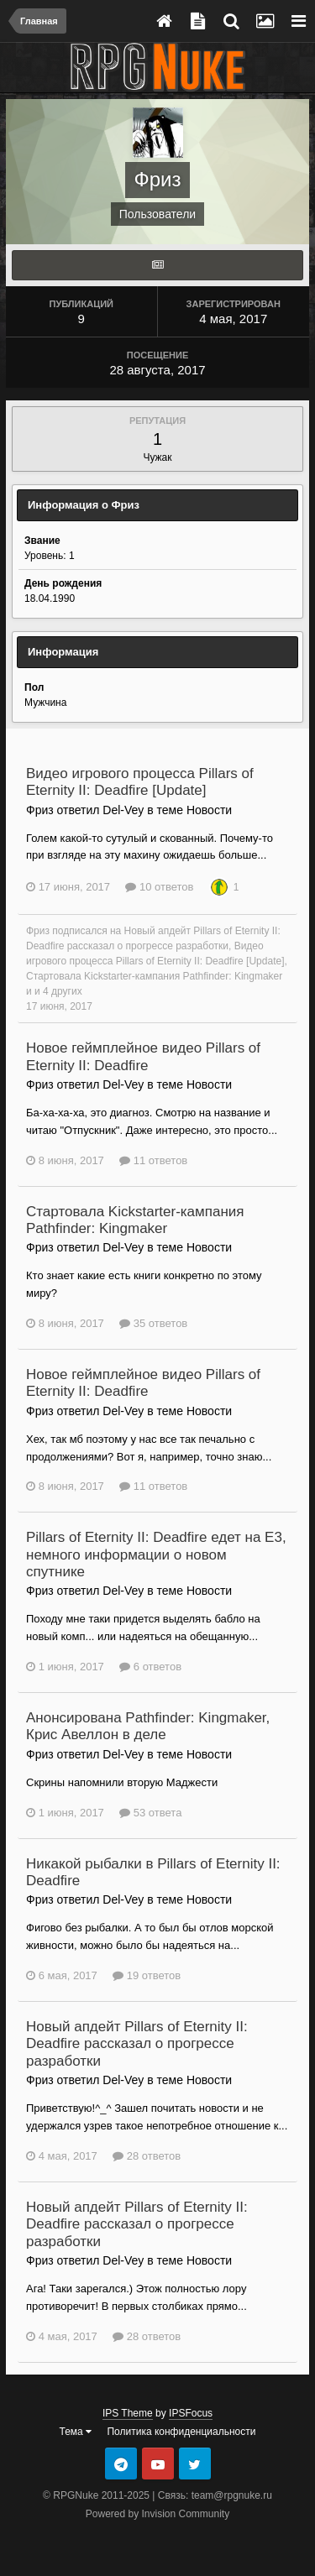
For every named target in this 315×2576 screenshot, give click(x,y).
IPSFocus (191, 2413)
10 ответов (159, 886)
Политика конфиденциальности (181, 2432)
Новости (209, 810)
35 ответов (153, 1323)
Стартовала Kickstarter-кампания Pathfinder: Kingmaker (154, 976)
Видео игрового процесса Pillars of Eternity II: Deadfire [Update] (140, 781)
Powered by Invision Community (157, 2514)
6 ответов (150, 1666)
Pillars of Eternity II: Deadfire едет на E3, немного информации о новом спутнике (156, 1554)
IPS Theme (127, 2413)
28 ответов (147, 2156)
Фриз (38, 931)
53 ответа (150, 1812)
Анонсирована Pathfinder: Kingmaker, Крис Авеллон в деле (148, 1726)
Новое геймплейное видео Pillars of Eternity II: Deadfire (143, 1056)
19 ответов (147, 1975)
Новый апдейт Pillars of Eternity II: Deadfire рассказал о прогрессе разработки (137, 2044)
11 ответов (153, 1160)
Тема (76, 2432)
